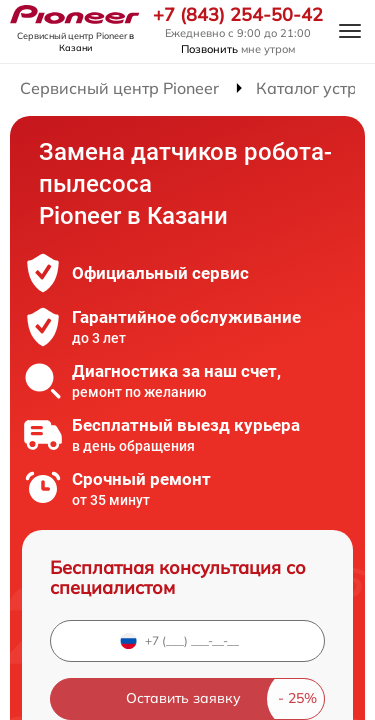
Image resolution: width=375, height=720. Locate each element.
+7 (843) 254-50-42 (238, 15)
